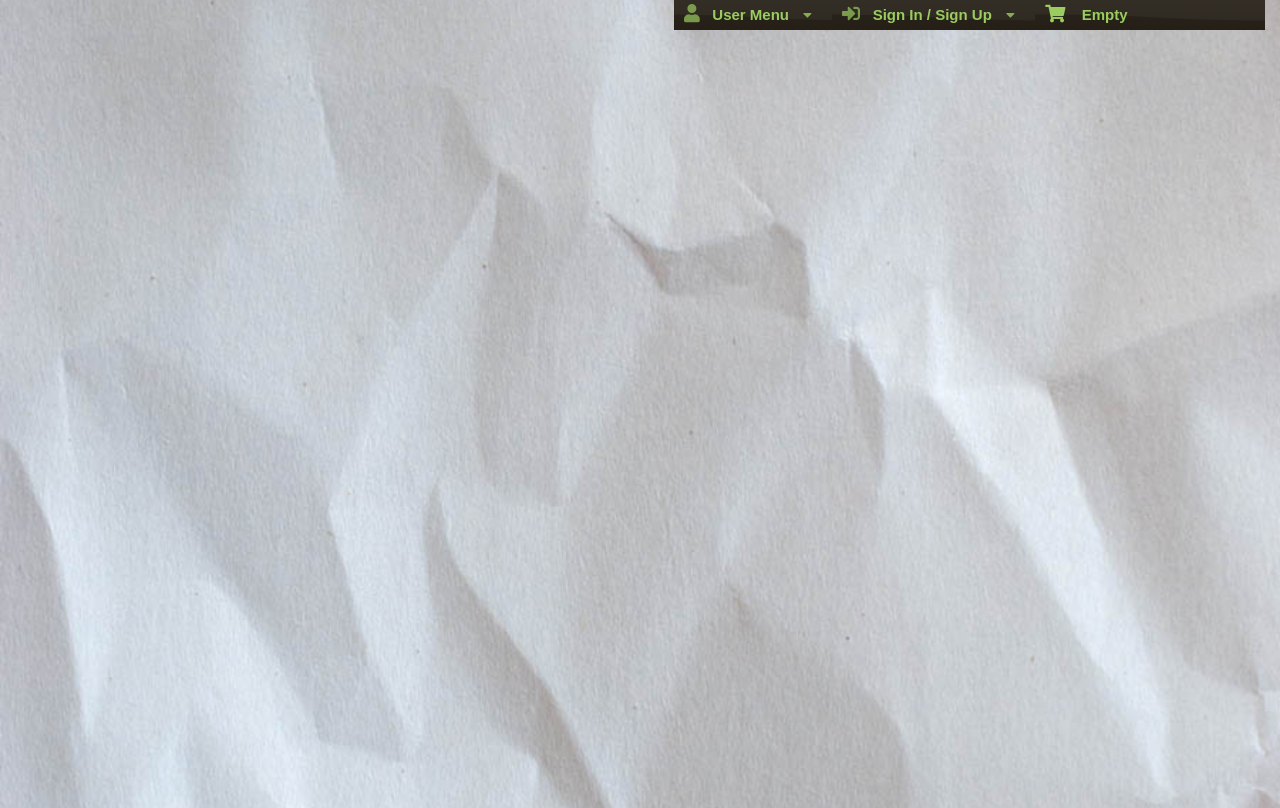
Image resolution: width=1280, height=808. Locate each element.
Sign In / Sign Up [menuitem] (928, 14)
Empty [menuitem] (1086, 13)
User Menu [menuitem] (748, 14)
